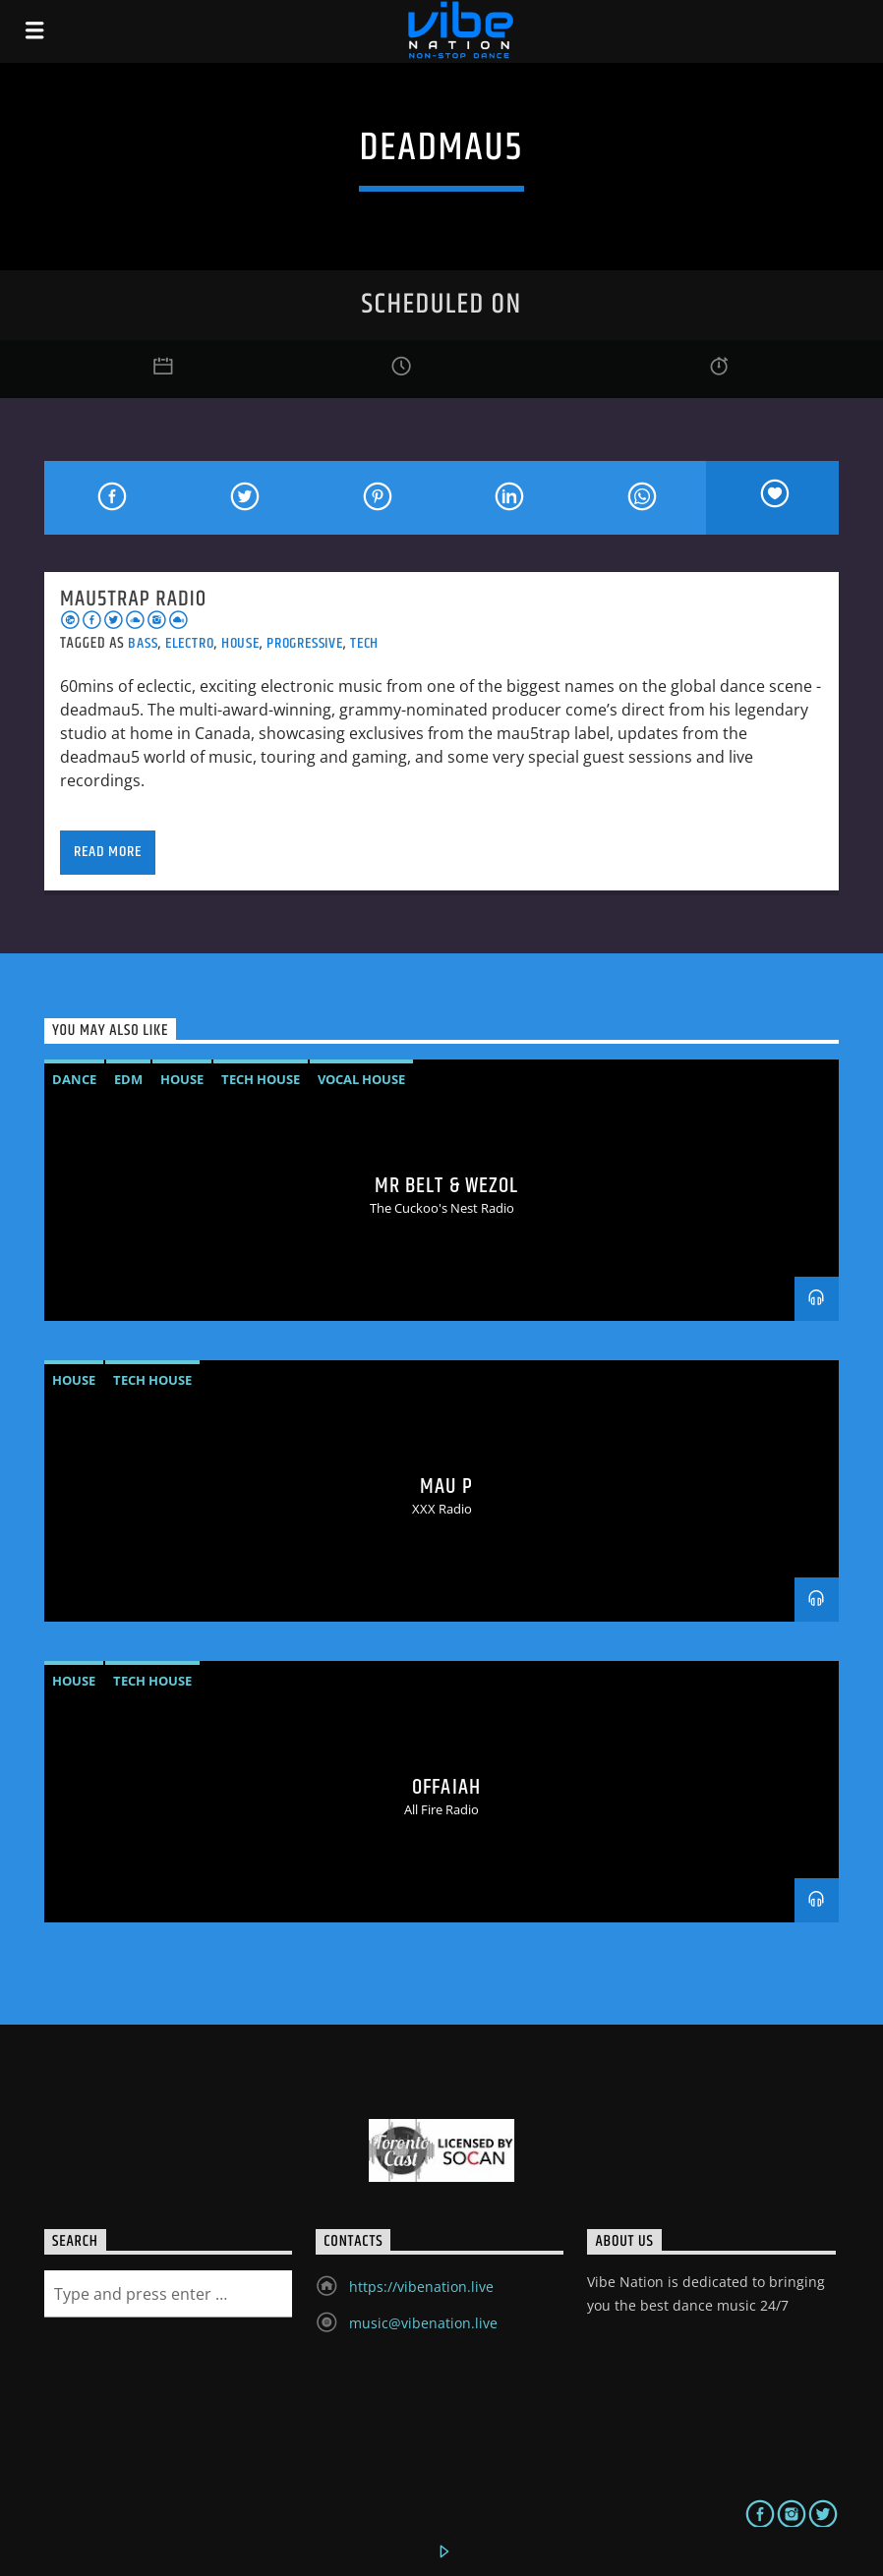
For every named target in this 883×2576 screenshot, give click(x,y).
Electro (189, 643)
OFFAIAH (446, 1787)
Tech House (260, 1079)
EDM (128, 1079)
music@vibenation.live (423, 2323)
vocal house (361, 1079)
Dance (74, 1079)
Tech (364, 643)
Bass (142, 643)
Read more (107, 851)
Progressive (304, 643)
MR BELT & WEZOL (447, 1186)
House (240, 643)
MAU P (446, 1486)
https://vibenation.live (421, 2286)
